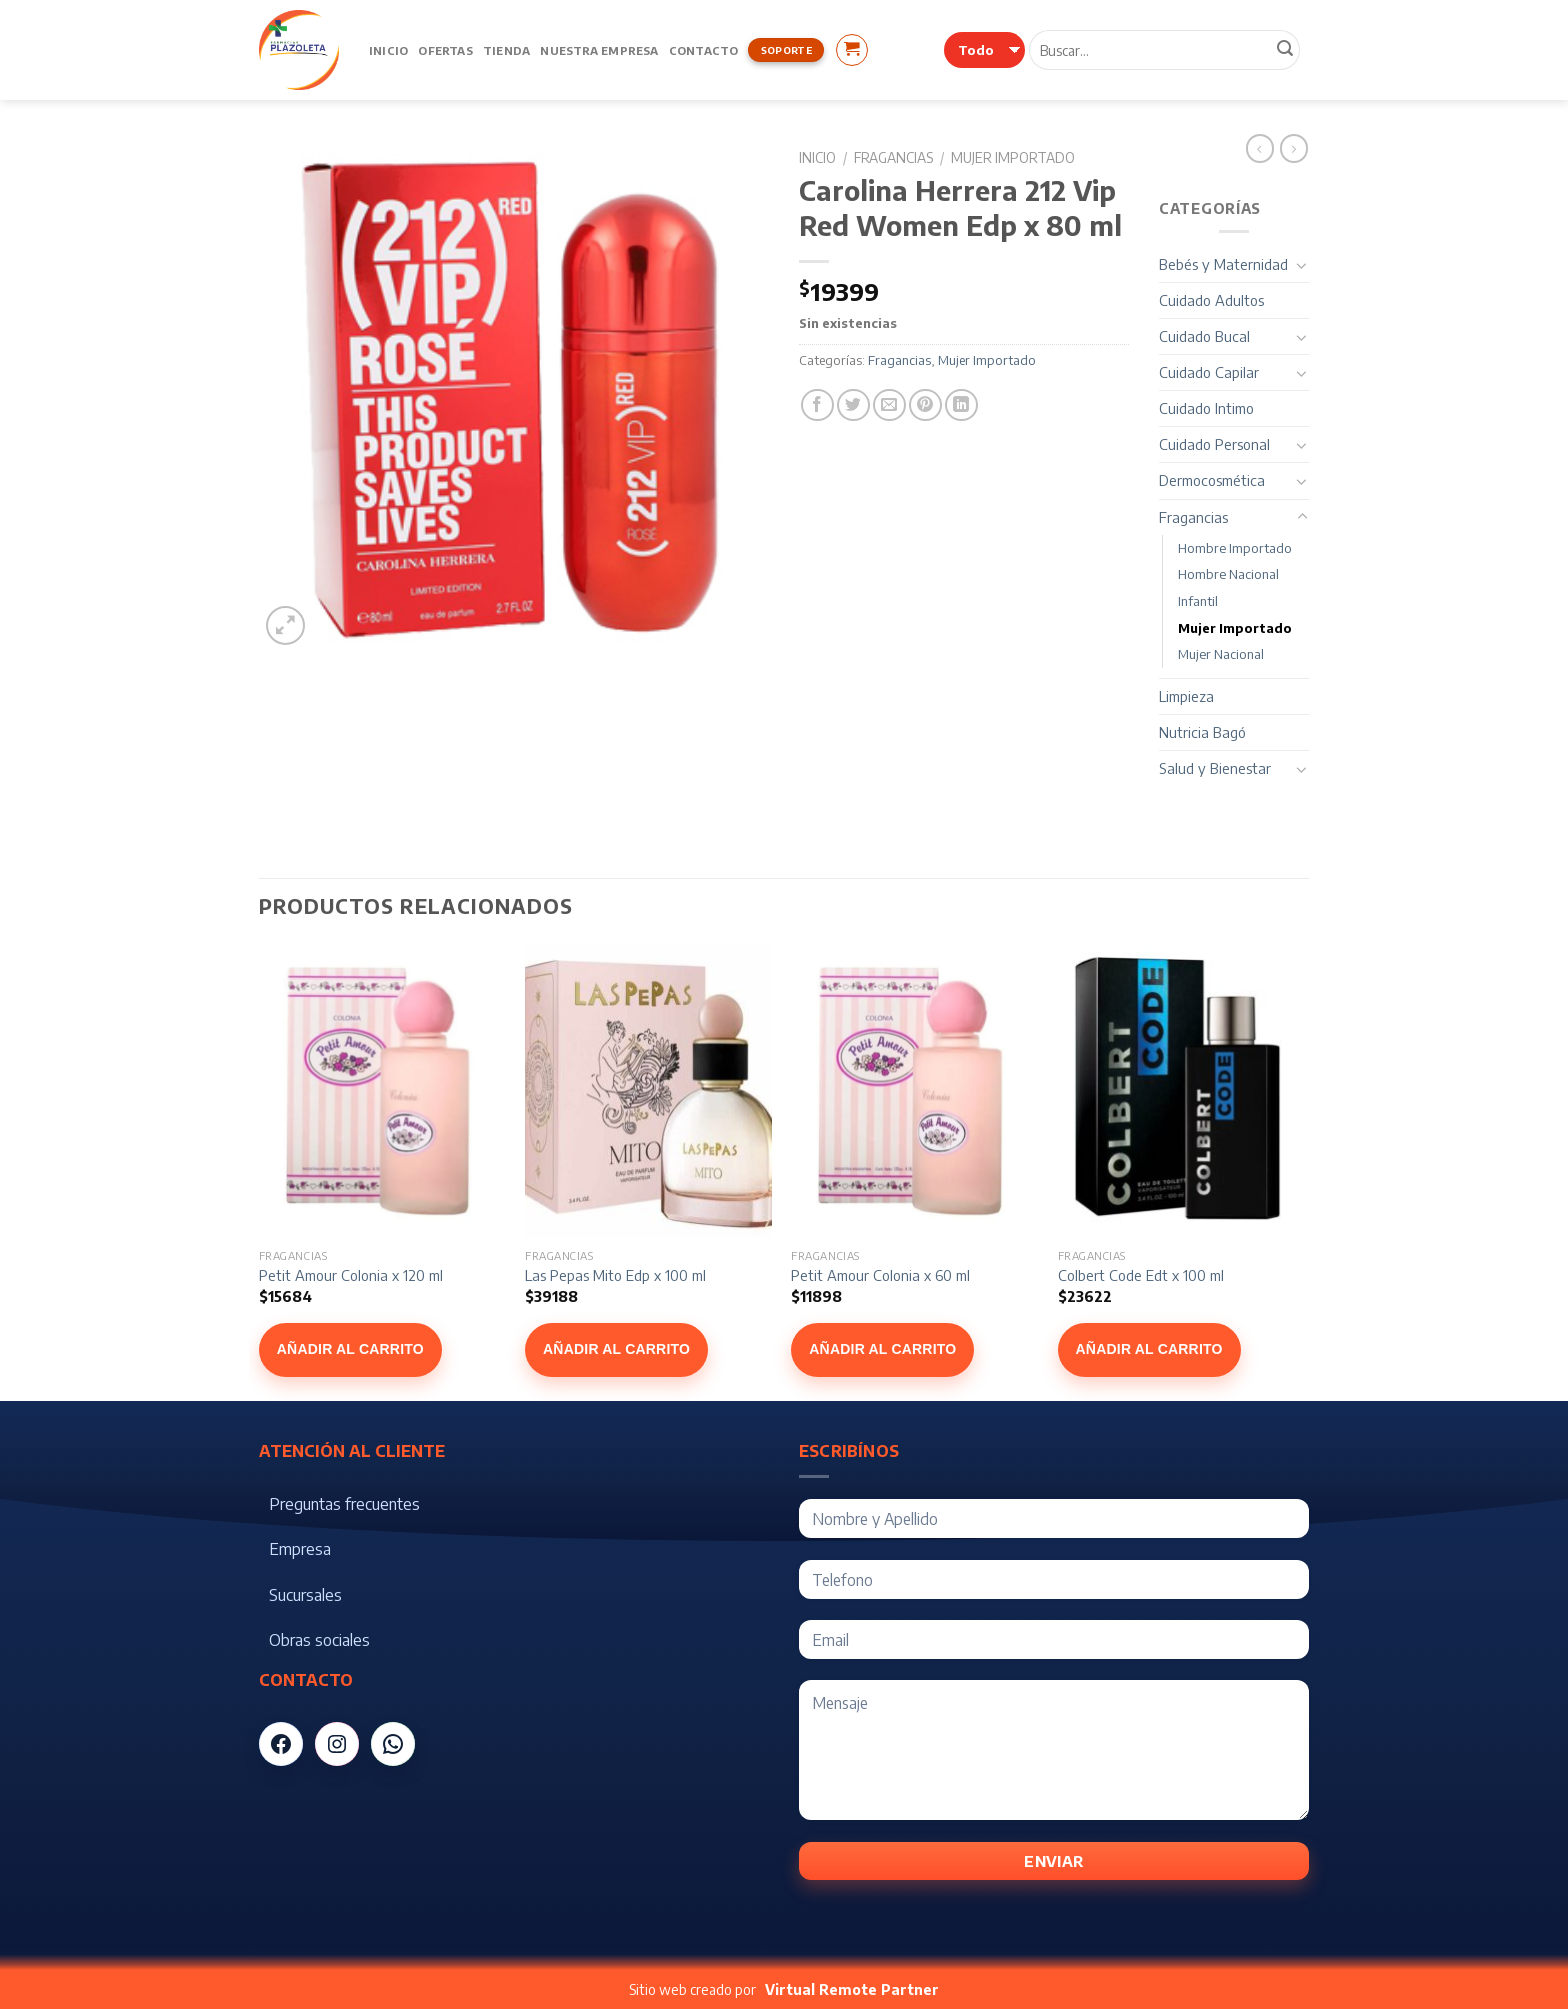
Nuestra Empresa (599, 50)
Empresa (300, 1549)
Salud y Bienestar (1215, 768)
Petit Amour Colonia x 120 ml (351, 1275)
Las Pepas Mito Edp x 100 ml (615, 1275)
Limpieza (1186, 696)
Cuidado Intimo (1206, 408)
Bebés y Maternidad (1223, 264)
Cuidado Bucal (1204, 336)
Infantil (1198, 601)
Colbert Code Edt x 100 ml (1141, 1275)
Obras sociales (319, 1640)
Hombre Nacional (1228, 574)
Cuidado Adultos (1211, 300)
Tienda (506, 50)
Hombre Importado (1235, 548)
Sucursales (305, 1595)
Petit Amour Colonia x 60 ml (880, 1275)
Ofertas (445, 50)
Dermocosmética (1212, 480)
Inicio (388, 50)
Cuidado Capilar (1209, 372)
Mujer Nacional (1221, 654)
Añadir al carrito (350, 1349)
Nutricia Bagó (1202, 732)
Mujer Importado (1013, 157)
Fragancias (893, 157)
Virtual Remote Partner (852, 1989)
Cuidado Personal (1214, 444)
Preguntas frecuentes (344, 1504)
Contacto (704, 50)
